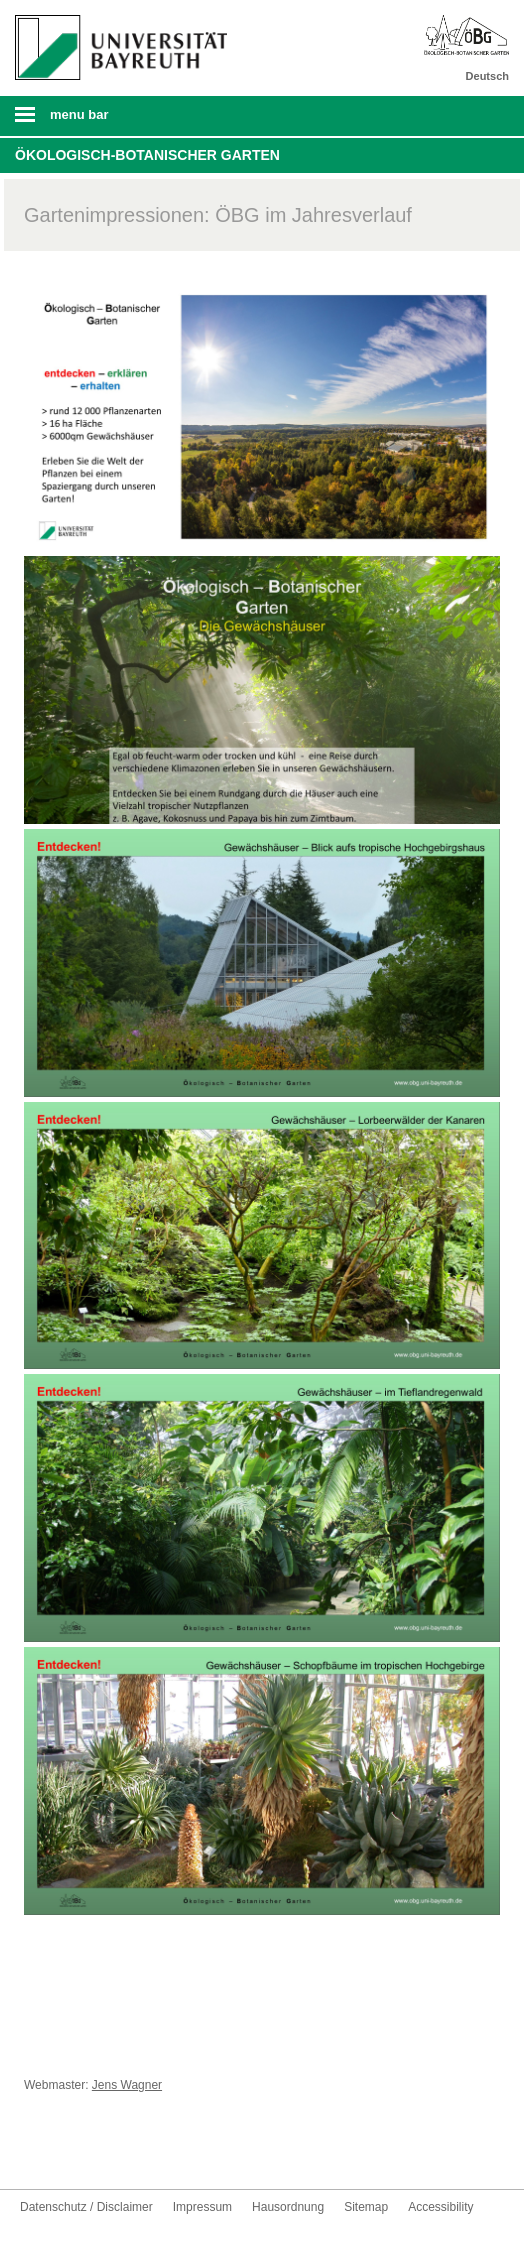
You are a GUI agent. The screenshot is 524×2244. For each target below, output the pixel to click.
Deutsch (487, 76)
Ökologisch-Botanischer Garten (147, 155)
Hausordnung (288, 2207)
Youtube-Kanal (68, 2151)
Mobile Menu (115, 121)
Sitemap (366, 2207)
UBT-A (132, 2151)
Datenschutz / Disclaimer (86, 2207)
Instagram (100, 2151)
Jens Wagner (127, 2085)
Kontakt (164, 2151)
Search (461, 116)
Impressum (202, 2207)
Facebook (36, 2151)
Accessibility (440, 2207)
